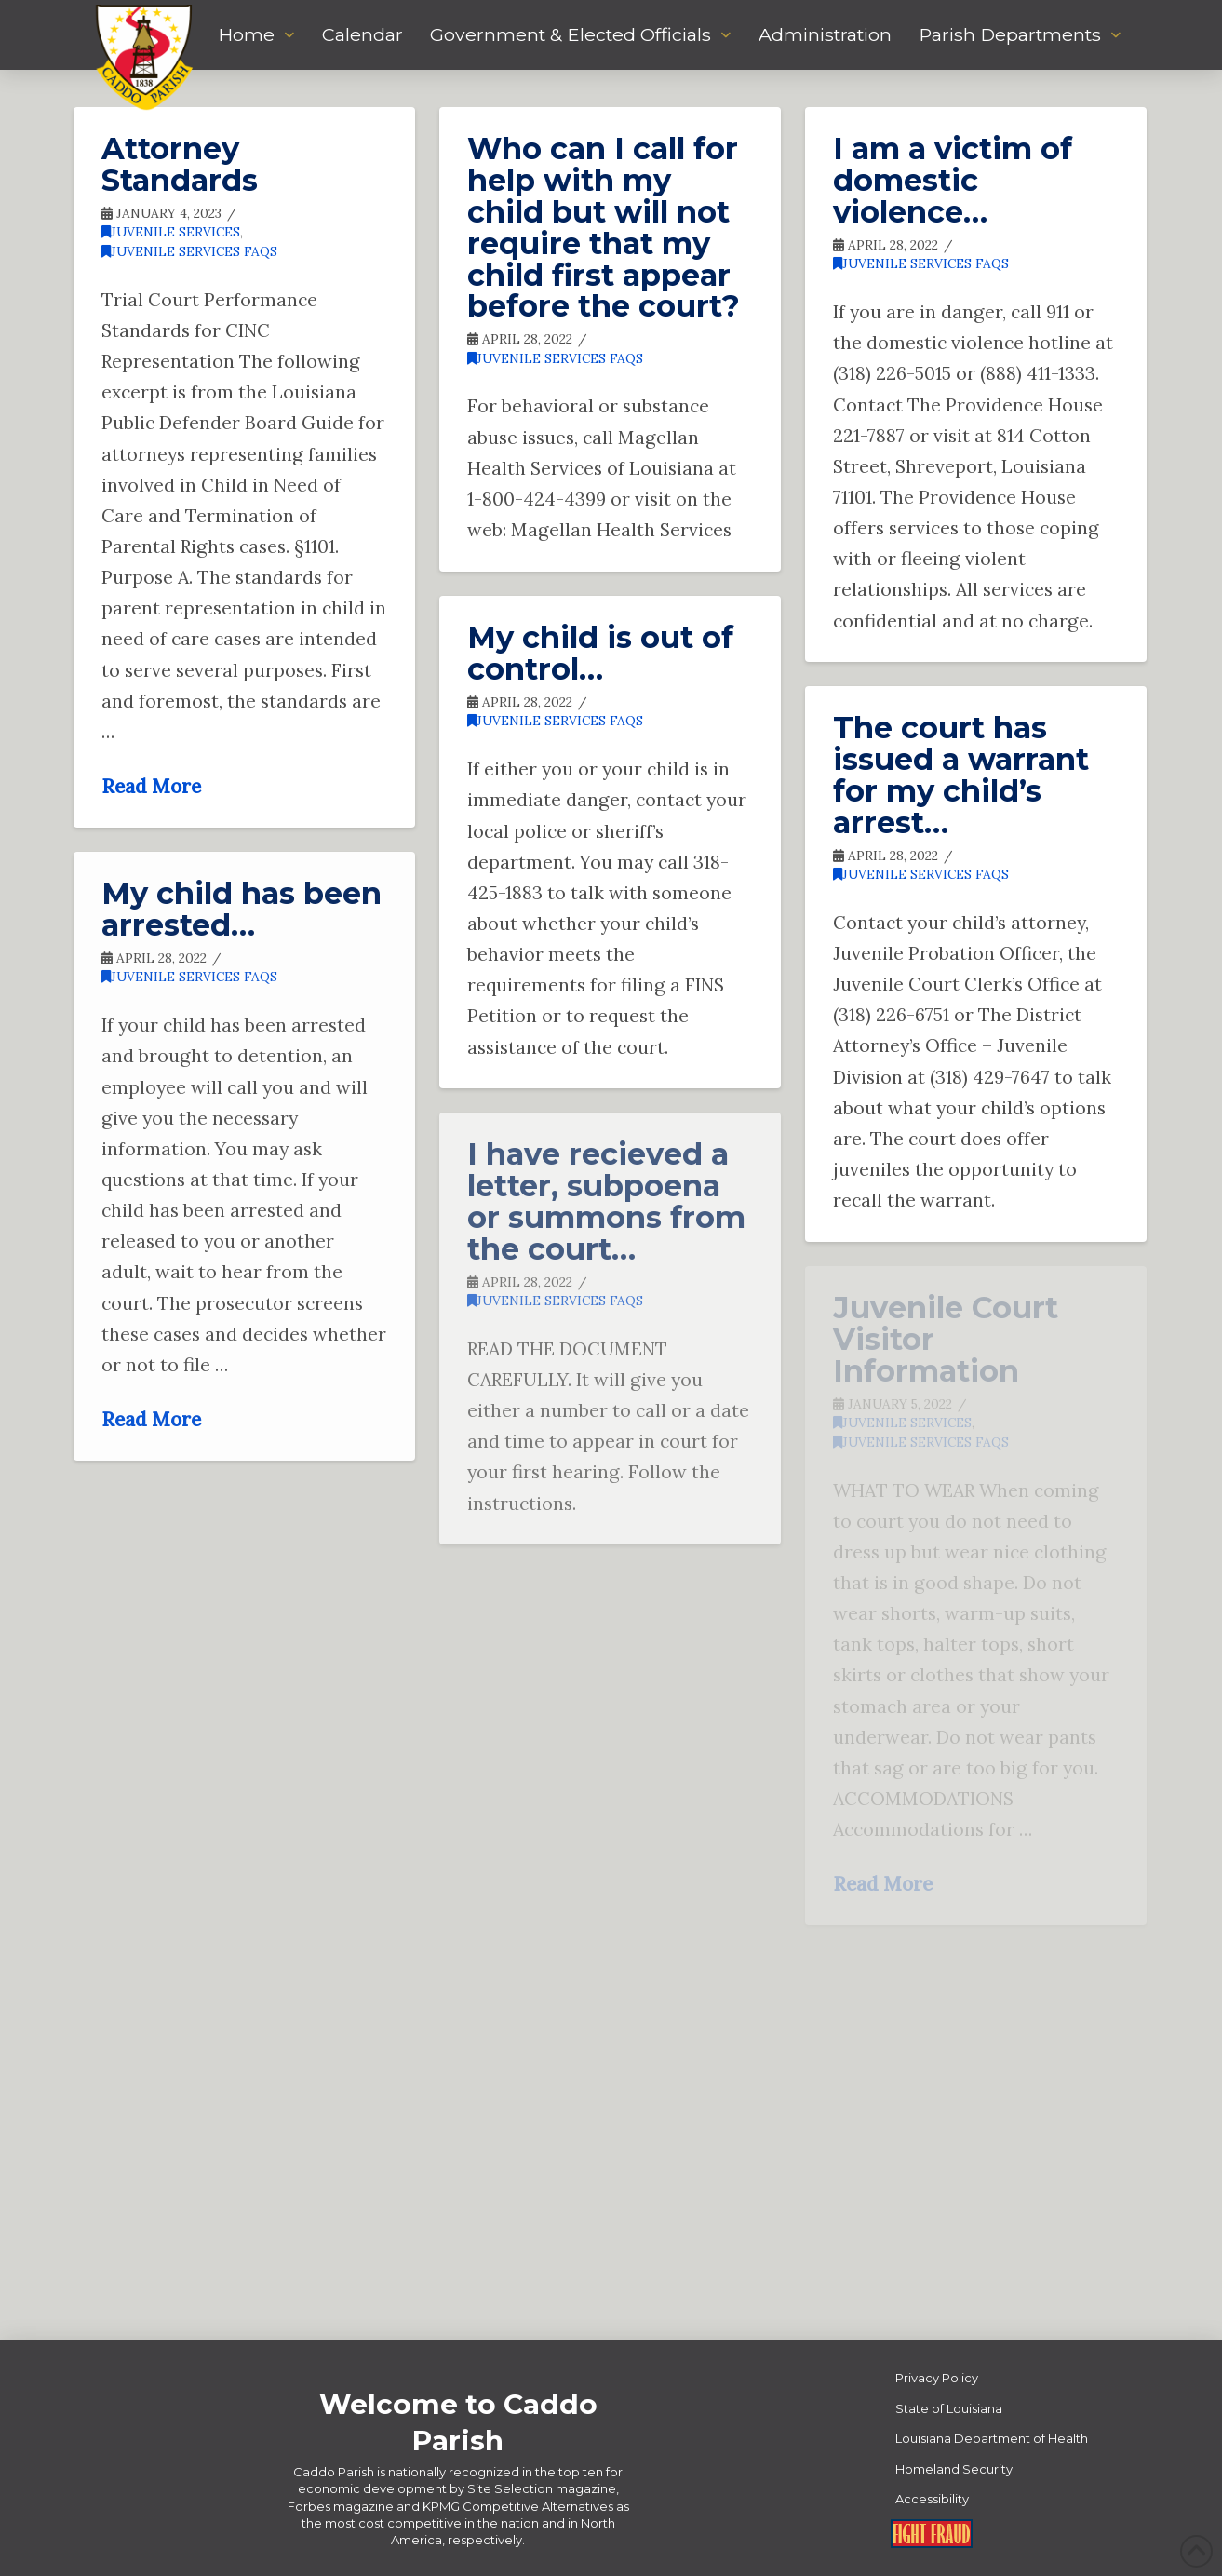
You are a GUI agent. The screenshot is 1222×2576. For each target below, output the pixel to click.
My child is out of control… (600, 653)
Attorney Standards (179, 164)
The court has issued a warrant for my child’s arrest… (961, 774)
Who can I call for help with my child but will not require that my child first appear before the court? (603, 227)
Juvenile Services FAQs (189, 251)
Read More (151, 786)
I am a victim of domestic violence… (952, 180)
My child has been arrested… (241, 909)
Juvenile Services (170, 231)
